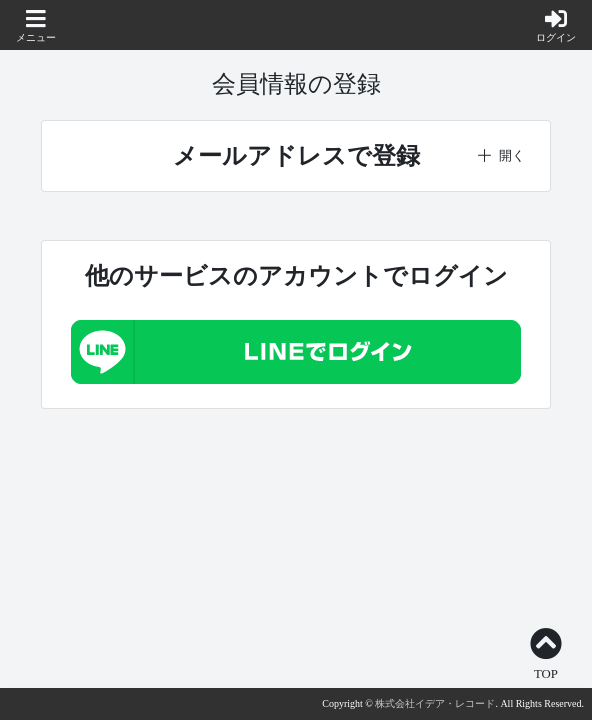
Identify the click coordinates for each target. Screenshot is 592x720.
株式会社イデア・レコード (435, 703)
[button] (36, 27)
